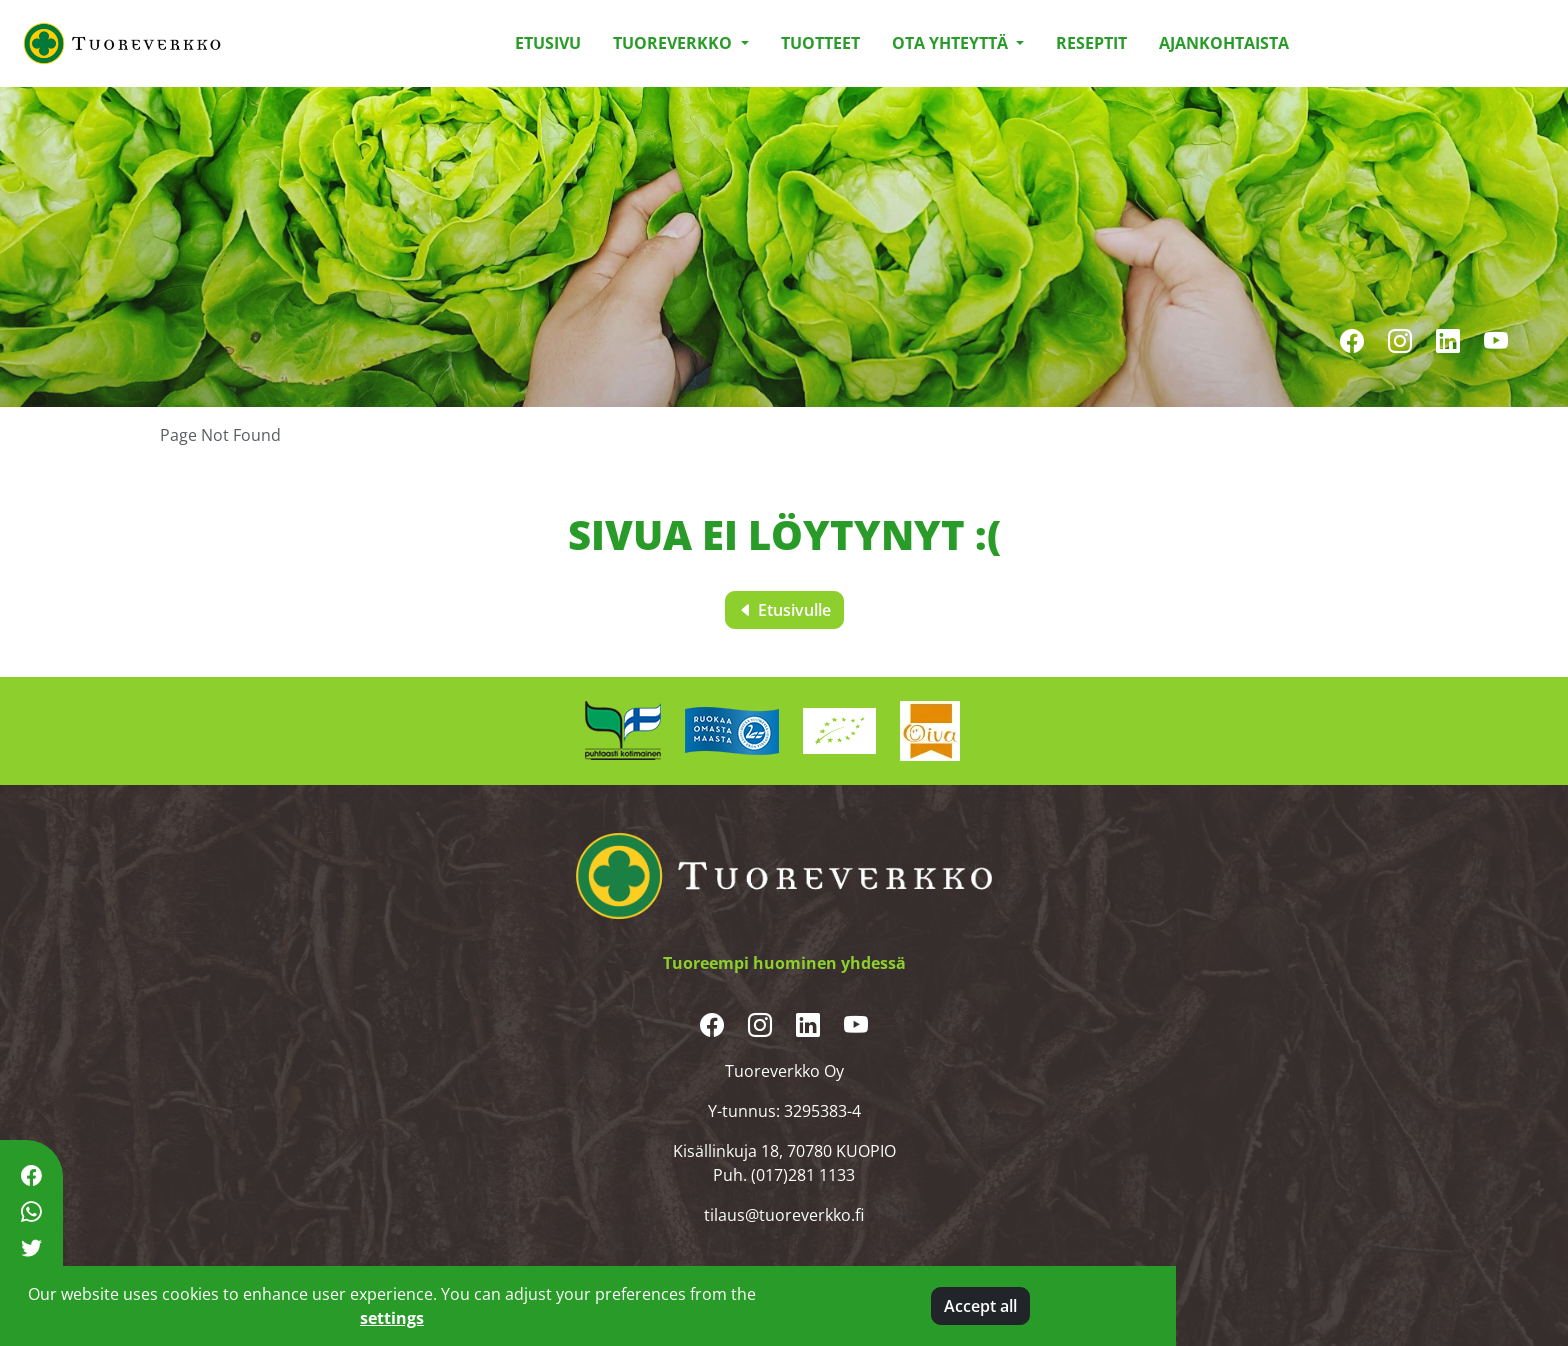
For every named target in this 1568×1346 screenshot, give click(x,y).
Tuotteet (820, 43)
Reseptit (1091, 43)
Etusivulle (784, 610)
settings (392, 1318)
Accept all (980, 1306)
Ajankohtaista (1224, 43)
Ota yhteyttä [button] (952, 43)
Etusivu (548, 43)
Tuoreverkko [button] (674, 43)
